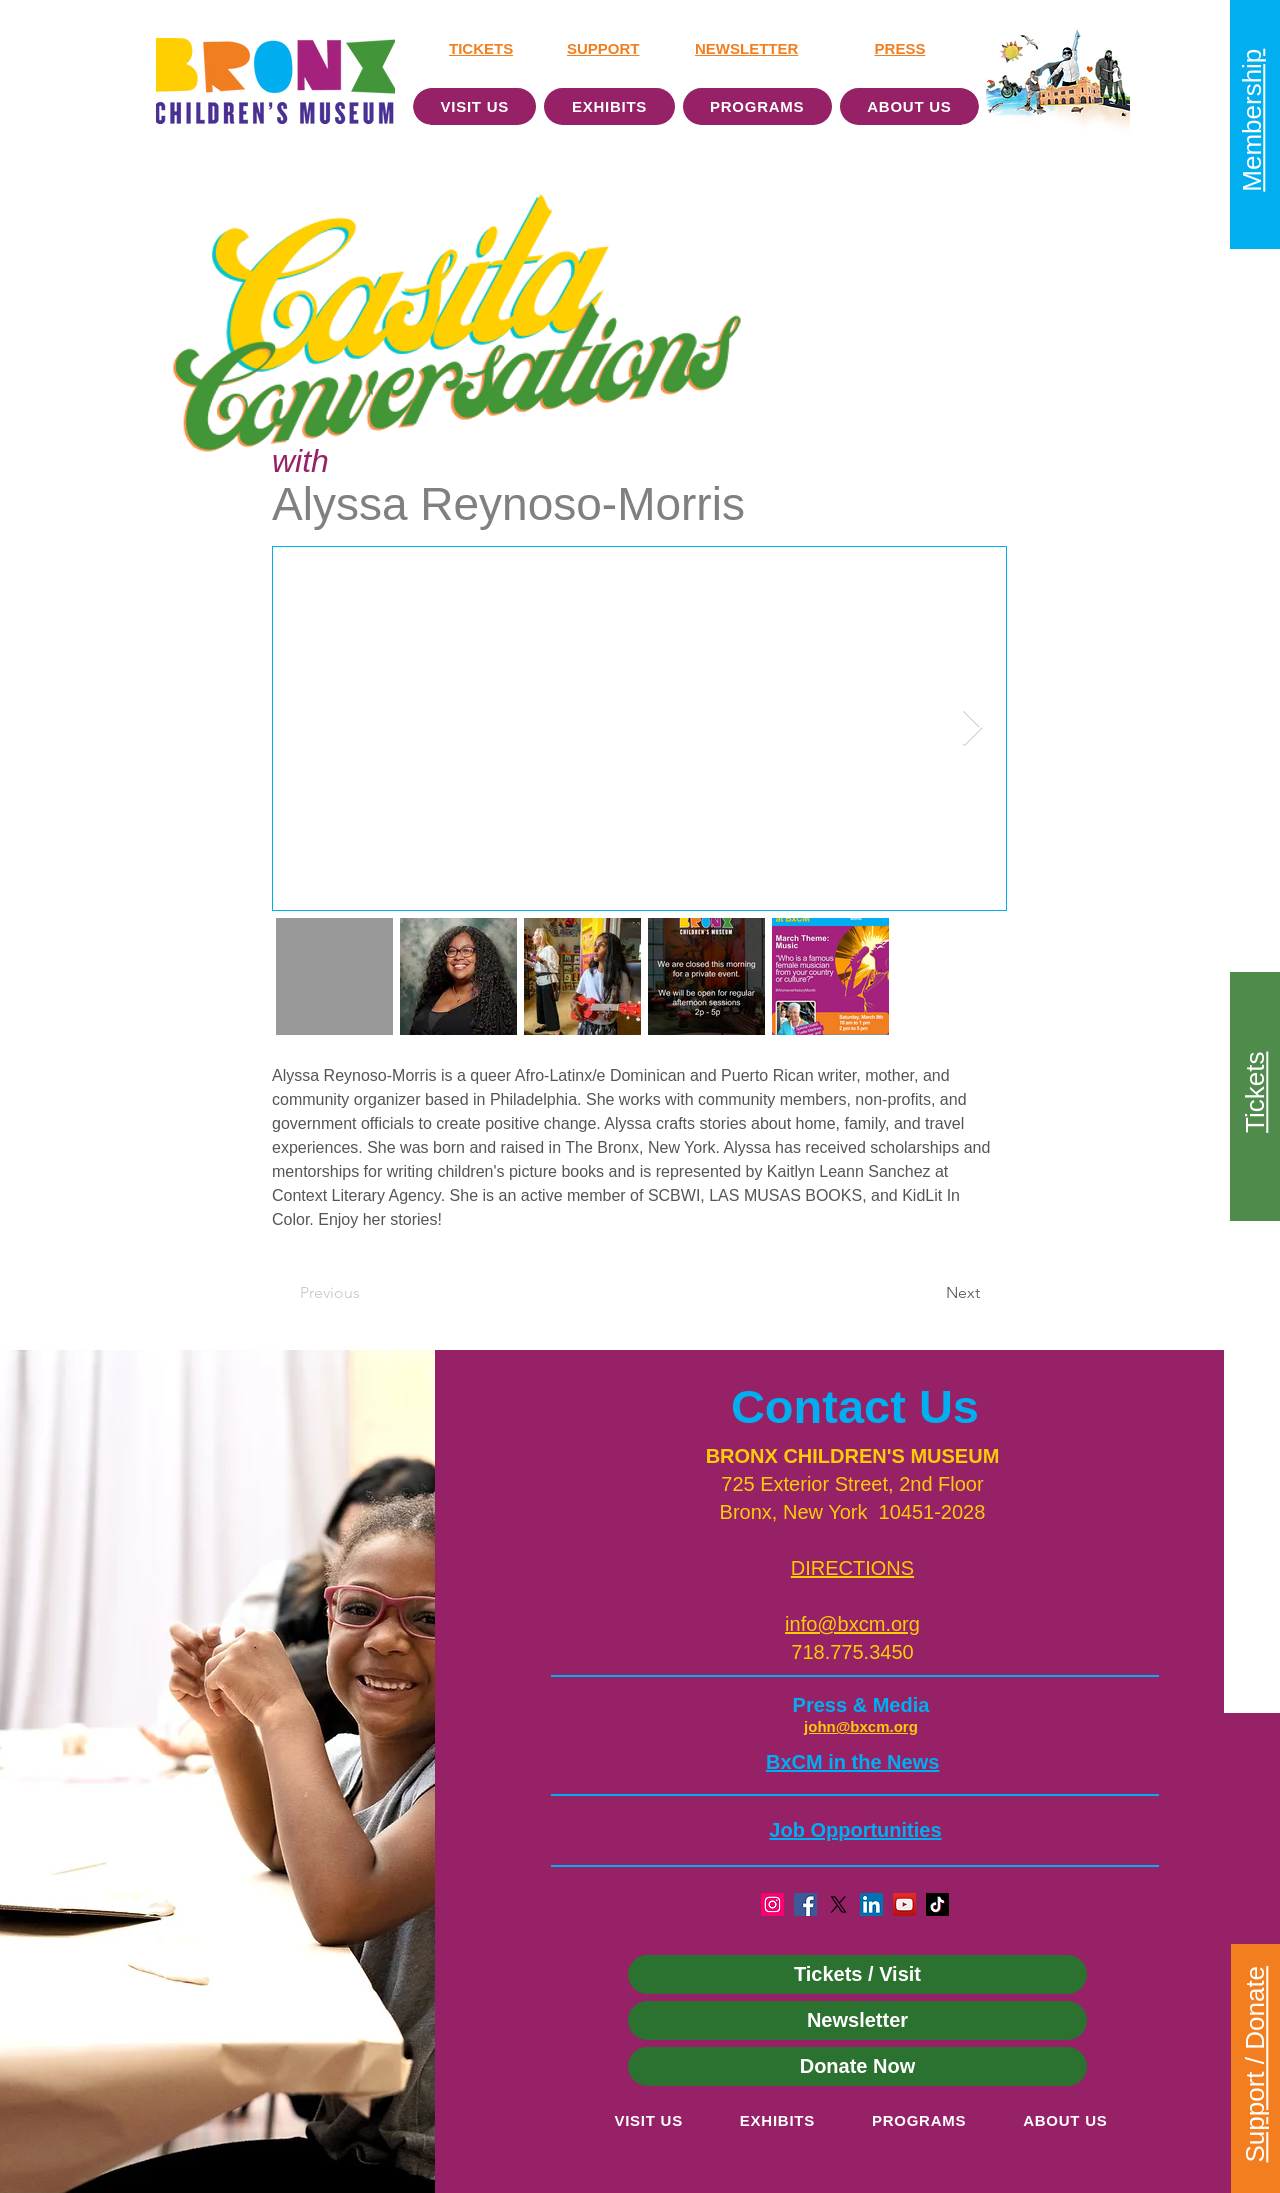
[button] (852, 1568)
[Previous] (366, 1293)
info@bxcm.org (852, 1624)
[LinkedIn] (871, 1904)
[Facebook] (805, 1904)
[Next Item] (972, 728)
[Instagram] (772, 1904)
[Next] (930, 1293)
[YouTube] (904, 1904)
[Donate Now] (857, 2066)
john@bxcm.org (861, 1726)
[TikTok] (937, 1904)
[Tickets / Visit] (857, 1974)
